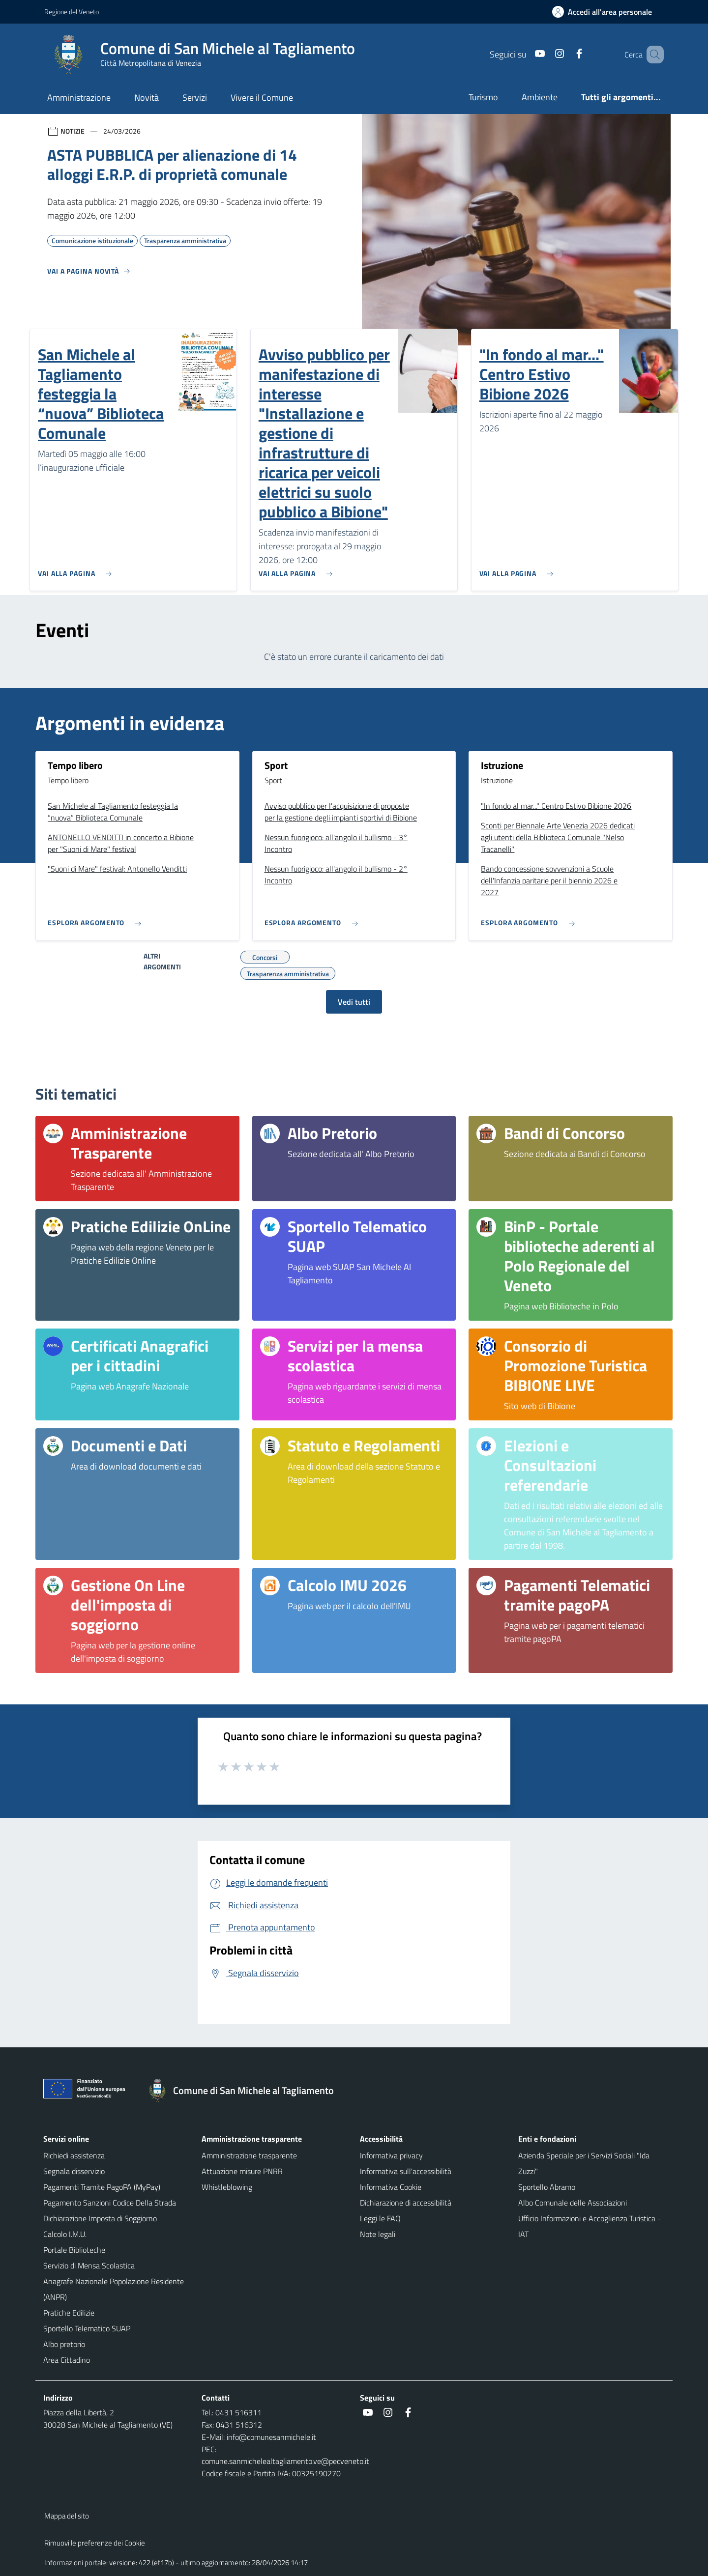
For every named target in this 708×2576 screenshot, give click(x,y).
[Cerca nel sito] (652, 54)
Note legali (377, 2234)
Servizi (194, 97)
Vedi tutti (354, 1002)
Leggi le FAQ (380, 2218)
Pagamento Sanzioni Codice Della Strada (109, 2202)
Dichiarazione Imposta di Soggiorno (100, 2218)
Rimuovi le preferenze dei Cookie (94, 2542)
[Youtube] (525, 54)
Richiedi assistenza (74, 2155)
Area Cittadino (66, 2360)
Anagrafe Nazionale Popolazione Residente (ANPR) (113, 2289)
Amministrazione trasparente (249, 2155)
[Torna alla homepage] (246, 2090)
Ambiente (540, 97)
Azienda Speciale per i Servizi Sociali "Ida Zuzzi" (583, 2163)
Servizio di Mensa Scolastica (89, 2265)
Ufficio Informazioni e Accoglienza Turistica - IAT (589, 2226)
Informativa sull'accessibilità (405, 2171)
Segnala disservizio (74, 2171)
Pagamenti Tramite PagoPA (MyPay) (101, 2187)
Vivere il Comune (262, 97)
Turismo (483, 97)
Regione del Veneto (71, 11)
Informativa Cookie (390, 2187)
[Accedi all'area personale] (606, 12)
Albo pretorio (64, 2344)
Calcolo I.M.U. (65, 2234)
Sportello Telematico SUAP (86, 2328)
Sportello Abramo (546, 2187)
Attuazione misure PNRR (242, 2171)
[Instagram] (545, 54)
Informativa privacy (391, 2155)
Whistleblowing (227, 2187)
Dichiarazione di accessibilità (405, 2202)
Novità (146, 97)
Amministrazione (79, 97)
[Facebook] (565, 54)
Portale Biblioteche (74, 2250)
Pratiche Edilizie (68, 2313)
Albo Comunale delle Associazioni (572, 2202)
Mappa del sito (66, 2515)
